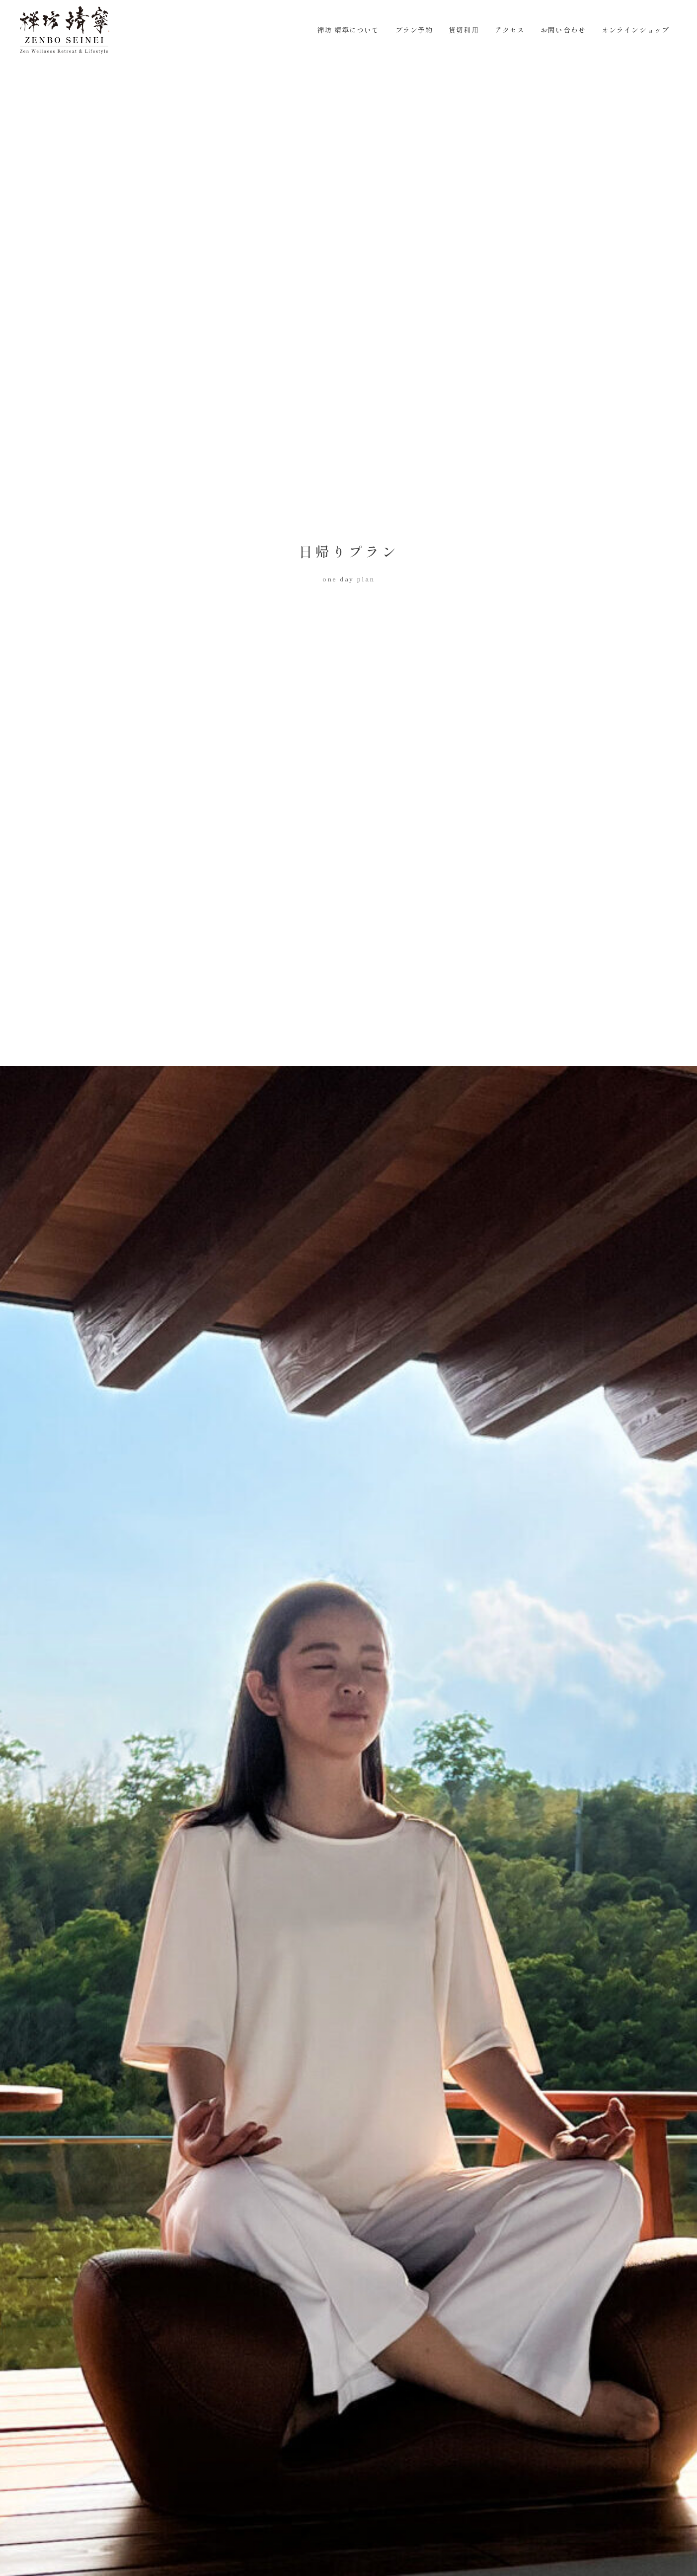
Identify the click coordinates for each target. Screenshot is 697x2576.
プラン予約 (414, 30)
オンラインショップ (635, 30)
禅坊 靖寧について (348, 30)
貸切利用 (463, 30)
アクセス (510, 30)
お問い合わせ (563, 30)
